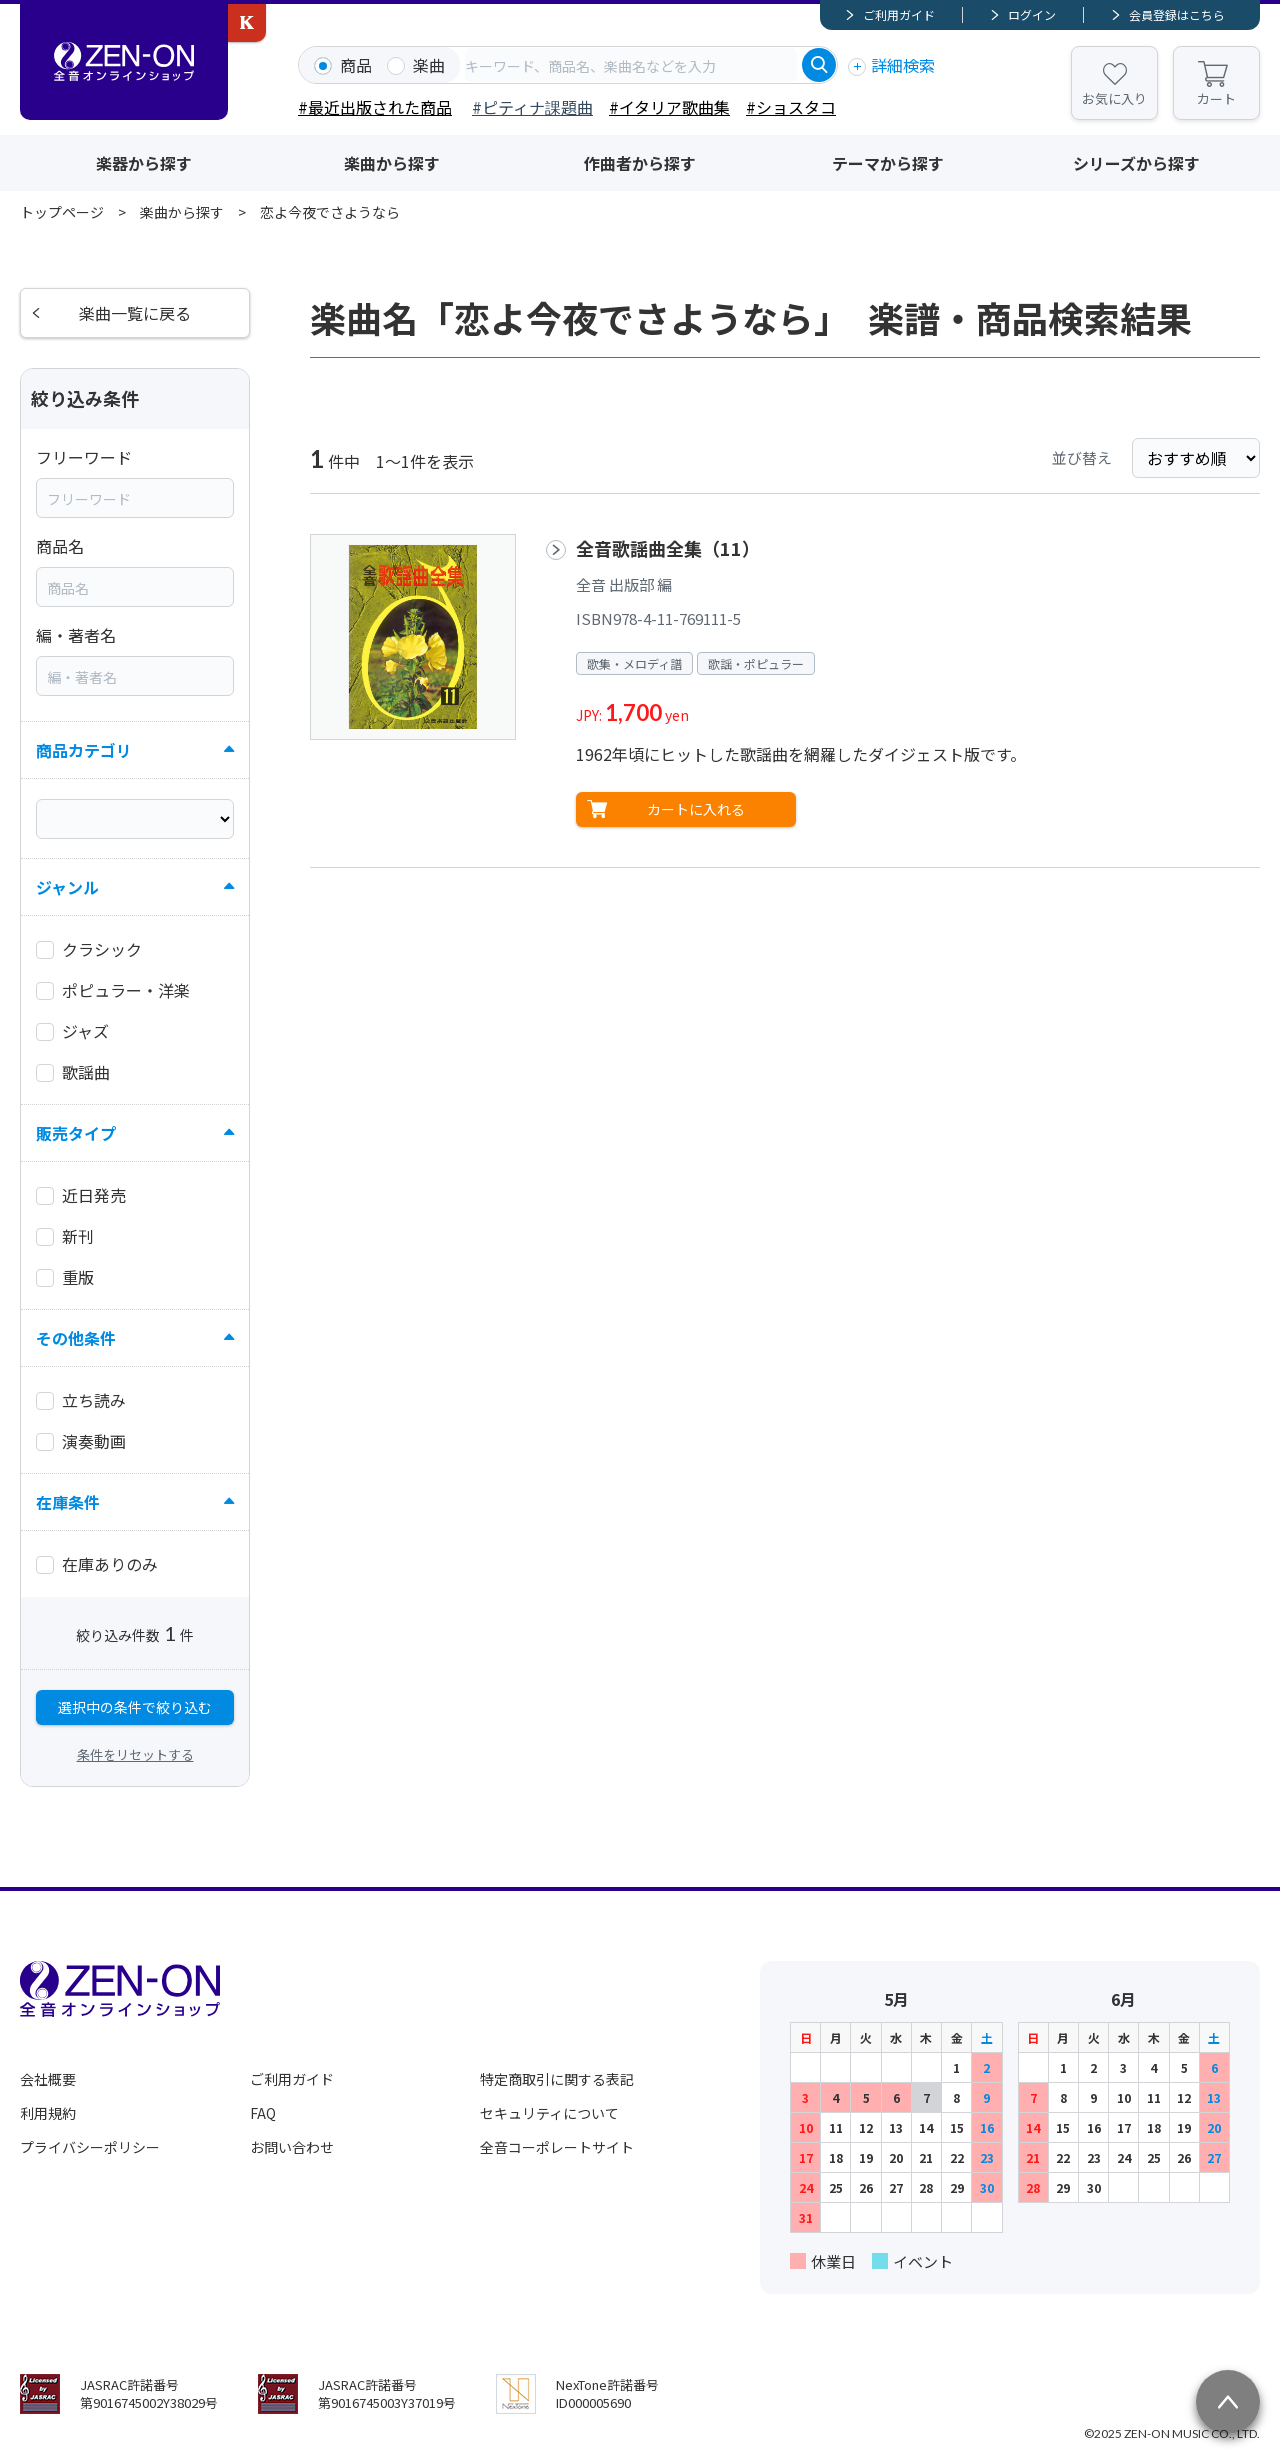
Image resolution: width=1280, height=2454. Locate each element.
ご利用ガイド (899, 14)
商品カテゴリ (84, 750)
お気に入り (1114, 98)
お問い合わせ (292, 2147)
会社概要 (48, 2079)
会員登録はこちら (1177, 14)
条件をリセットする (135, 1754)
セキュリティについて (549, 2113)
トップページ (62, 212)
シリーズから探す (1136, 163)
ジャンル (67, 887)
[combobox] (631, 65)
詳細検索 (903, 65)
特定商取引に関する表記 (557, 2079)
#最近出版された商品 (375, 107)
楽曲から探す (392, 163)
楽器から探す (144, 163)
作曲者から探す (640, 163)
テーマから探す (888, 163)
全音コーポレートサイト (557, 2147)
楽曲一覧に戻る (135, 313)
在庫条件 (68, 1502)
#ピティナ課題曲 (532, 107)
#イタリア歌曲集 (669, 107)
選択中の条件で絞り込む (135, 1707)
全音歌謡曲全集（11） (668, 548)
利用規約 (48, 2113)
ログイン (1032, 14)
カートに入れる (696, 809)
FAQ (263, 2113)
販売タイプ (76, 1133)
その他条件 (76, 1338)
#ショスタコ (791, 107)
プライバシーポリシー (90, 2147)
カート (1216, 98)
